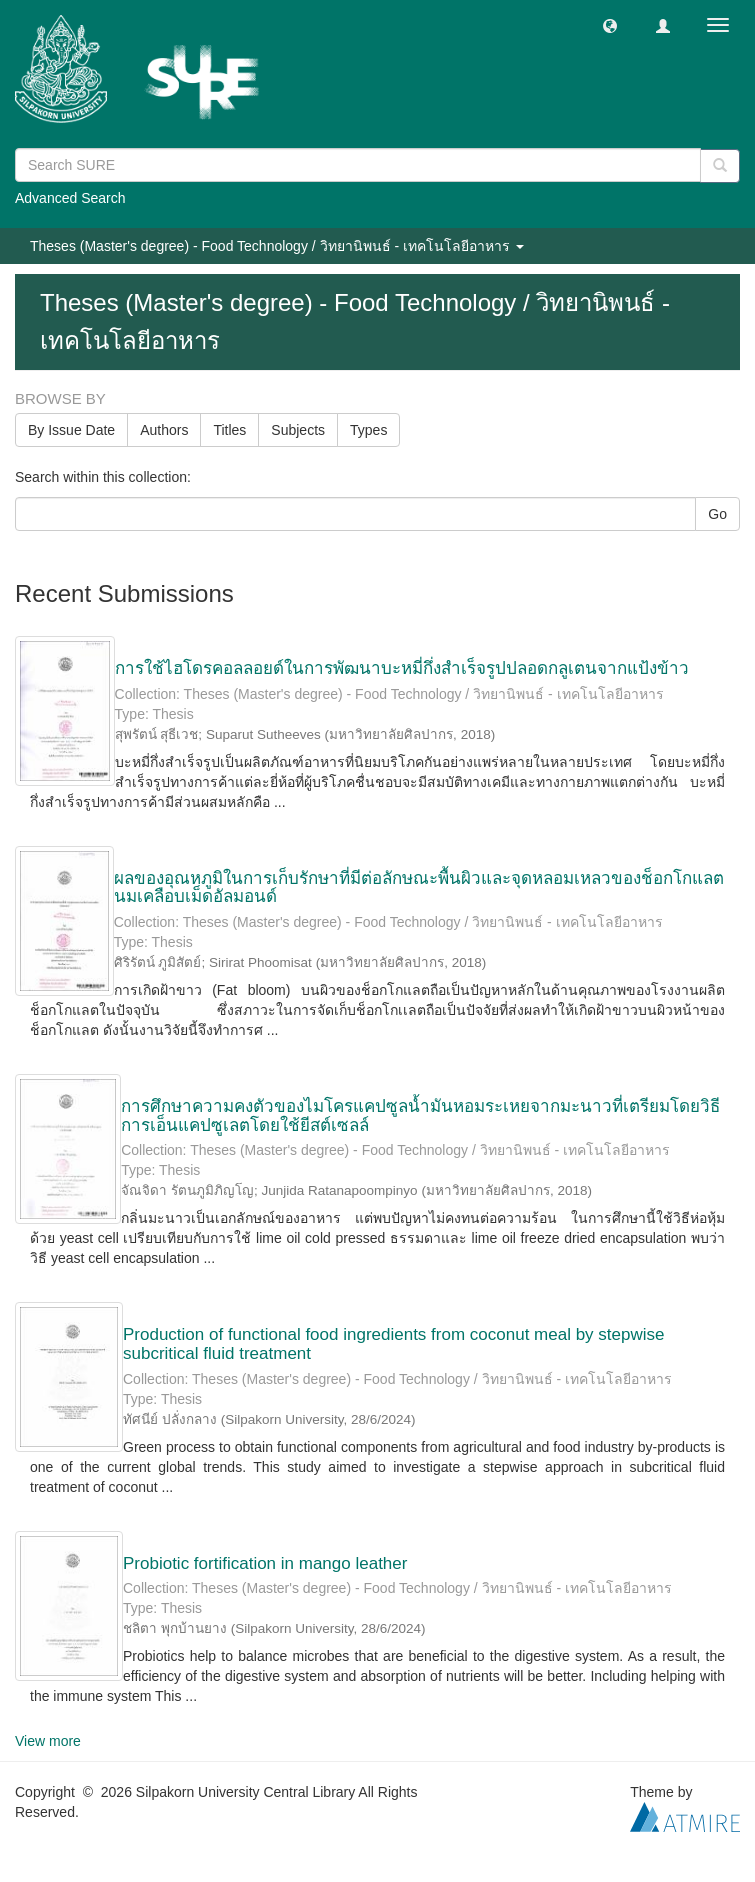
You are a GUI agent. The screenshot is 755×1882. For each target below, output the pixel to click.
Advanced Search (70, 198)
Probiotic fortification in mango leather (265, 1563)
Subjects (298, 430)
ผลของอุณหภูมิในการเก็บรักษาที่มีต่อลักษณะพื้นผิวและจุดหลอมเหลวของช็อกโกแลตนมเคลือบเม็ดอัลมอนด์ (419, 888)
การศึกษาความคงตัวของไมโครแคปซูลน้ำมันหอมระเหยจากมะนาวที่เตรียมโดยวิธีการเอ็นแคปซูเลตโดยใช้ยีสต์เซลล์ (420, 1116)
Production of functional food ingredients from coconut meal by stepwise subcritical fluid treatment (393, 1344)
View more (48, 1741)
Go (717, 514)
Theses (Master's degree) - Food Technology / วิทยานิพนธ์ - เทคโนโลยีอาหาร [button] (277, 246)
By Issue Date (71, 430)
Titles (229, 430)
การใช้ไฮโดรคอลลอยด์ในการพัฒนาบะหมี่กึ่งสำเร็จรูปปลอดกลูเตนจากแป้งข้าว (402, 668)
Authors (164, 430)
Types (368, 430)
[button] (610, 25)
